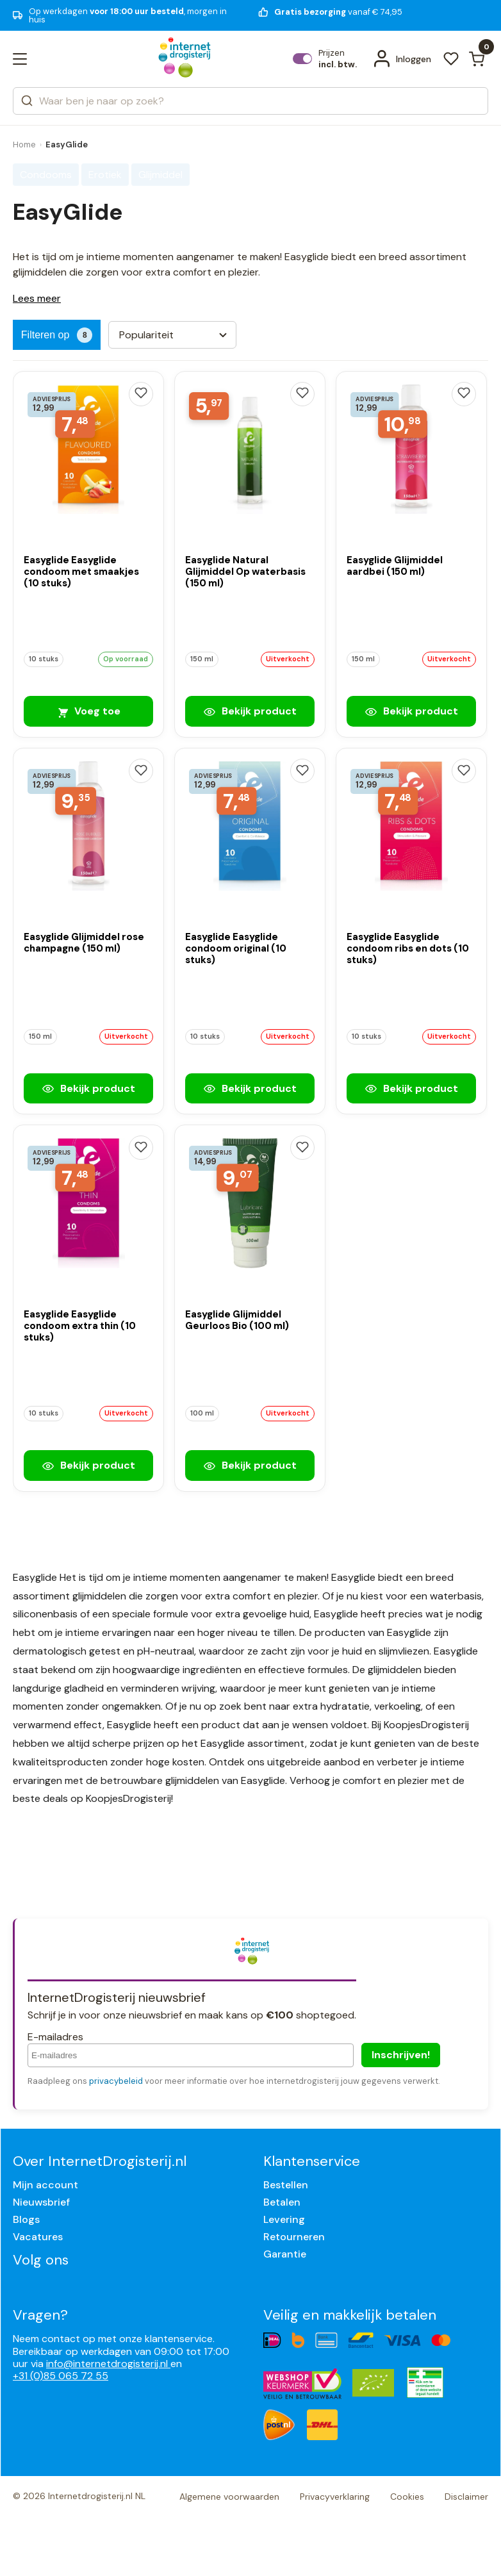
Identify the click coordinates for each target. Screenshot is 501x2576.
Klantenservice (311, 2161)
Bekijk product (250, 711)
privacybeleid (116, 2081)
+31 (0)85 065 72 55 (60, 2375)
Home (24, 144)
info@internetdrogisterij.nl (108, 2363)
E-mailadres (55, 2036)
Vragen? (40, 2315)
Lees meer (37, 298)
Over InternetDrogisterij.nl (99, 2161)
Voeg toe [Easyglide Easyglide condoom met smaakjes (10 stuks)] (88, 711)
